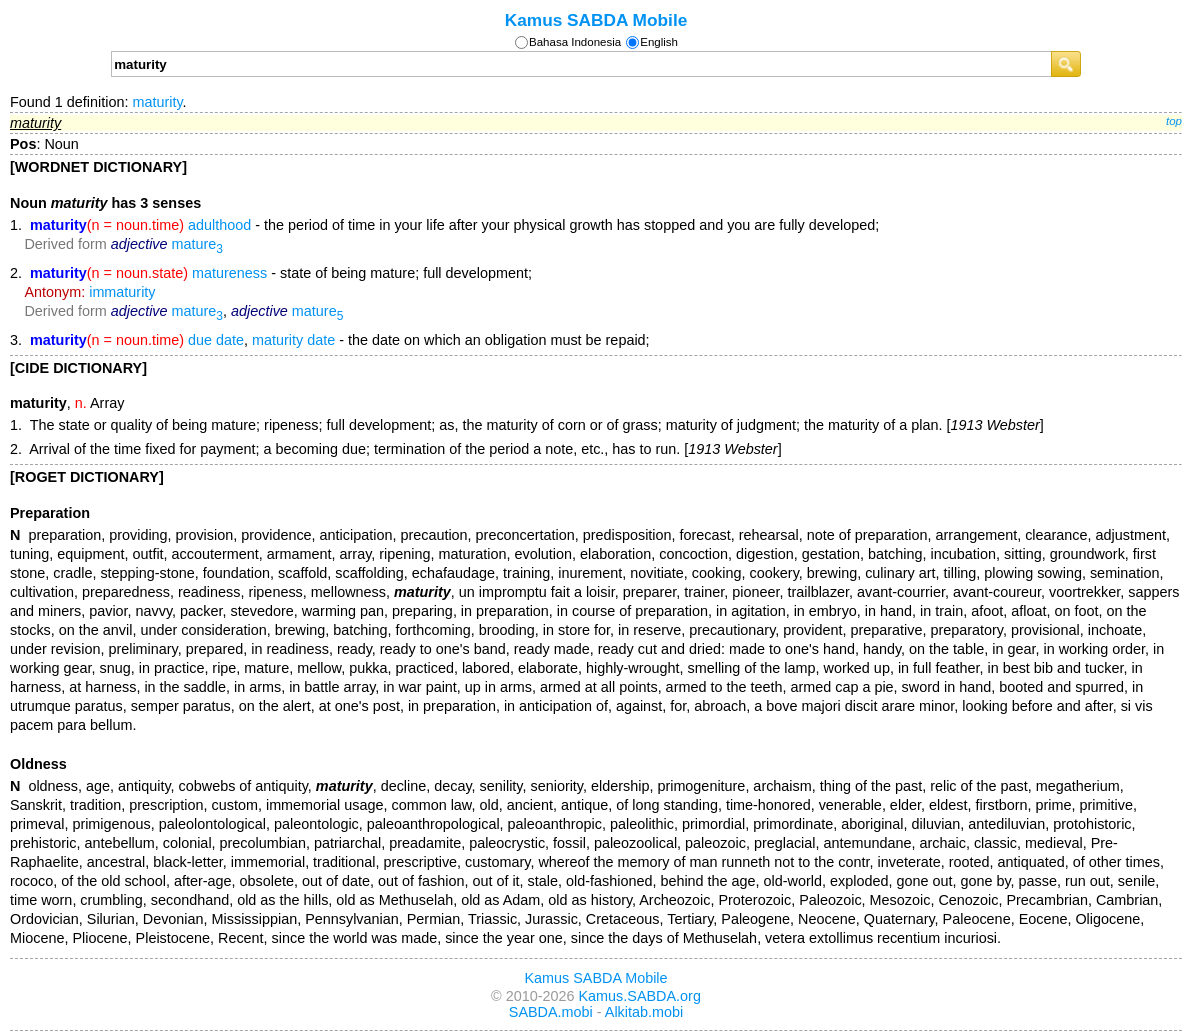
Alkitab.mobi (644, 1012)
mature (197, 244)
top (1174, 121)
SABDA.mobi (551, 1012)
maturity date (293, 340)
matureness (229, 273)
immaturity (122, 292)
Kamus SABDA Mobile (596, 20)
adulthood (219, 225)
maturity (157, 102)
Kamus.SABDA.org (640, 996)
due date (216, 340)
